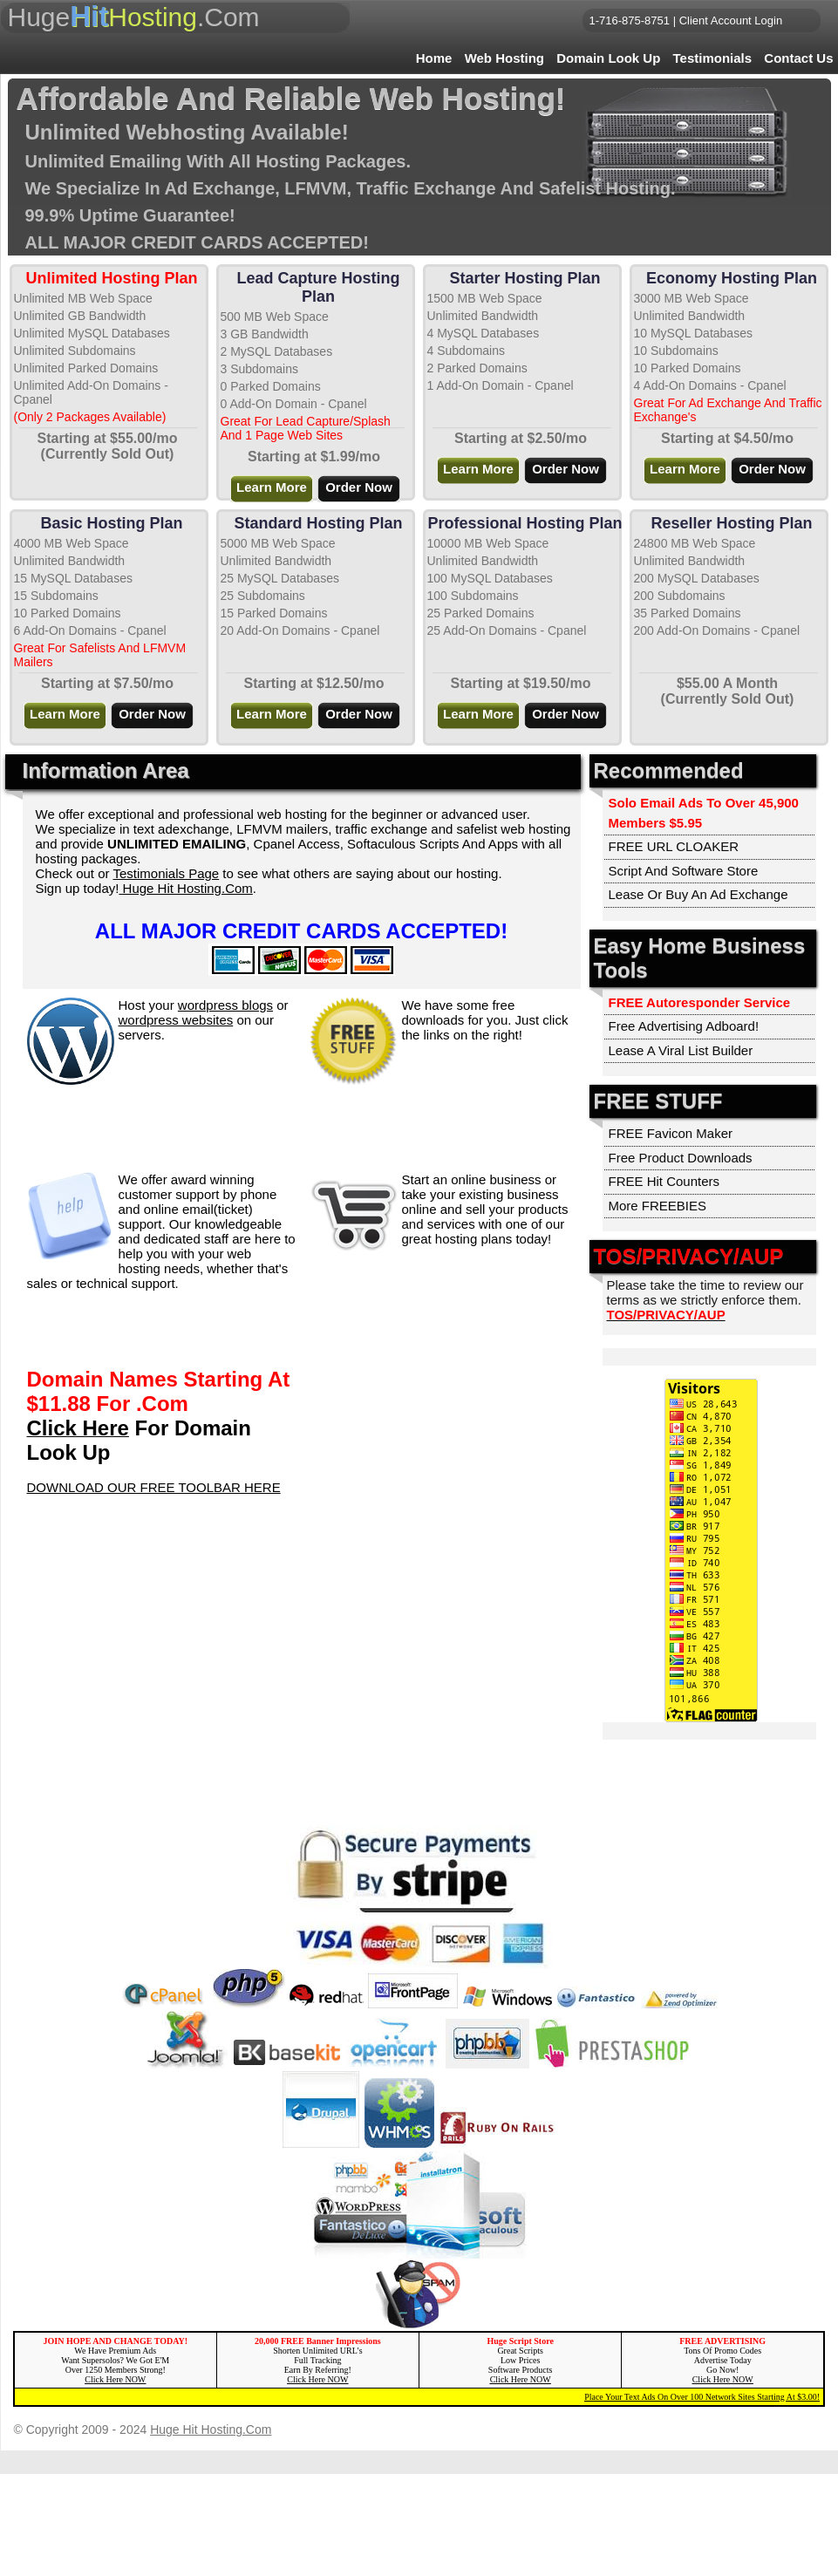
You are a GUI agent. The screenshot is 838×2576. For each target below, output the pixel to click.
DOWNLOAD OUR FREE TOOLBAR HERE (154, 1487)
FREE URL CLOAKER (674, 846)
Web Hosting (504, 58)
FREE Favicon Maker (671, 1133)
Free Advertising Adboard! (684, 1026)
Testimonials (713, 58)
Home (434, 58)
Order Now (358, 487)
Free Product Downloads (681, 1157)
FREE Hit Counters (664, 1181)
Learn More (271, 487)
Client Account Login (731, 20)
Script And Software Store (684, 870)
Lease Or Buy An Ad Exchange (698, 894)
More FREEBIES (658, 1205)
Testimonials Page (165, 873)
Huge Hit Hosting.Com (185, 888)
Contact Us (798, 58)
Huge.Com (134, 16)
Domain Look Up (608, 58)
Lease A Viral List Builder (681, 1050)
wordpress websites (176, 1019)
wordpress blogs (225, 1005)
